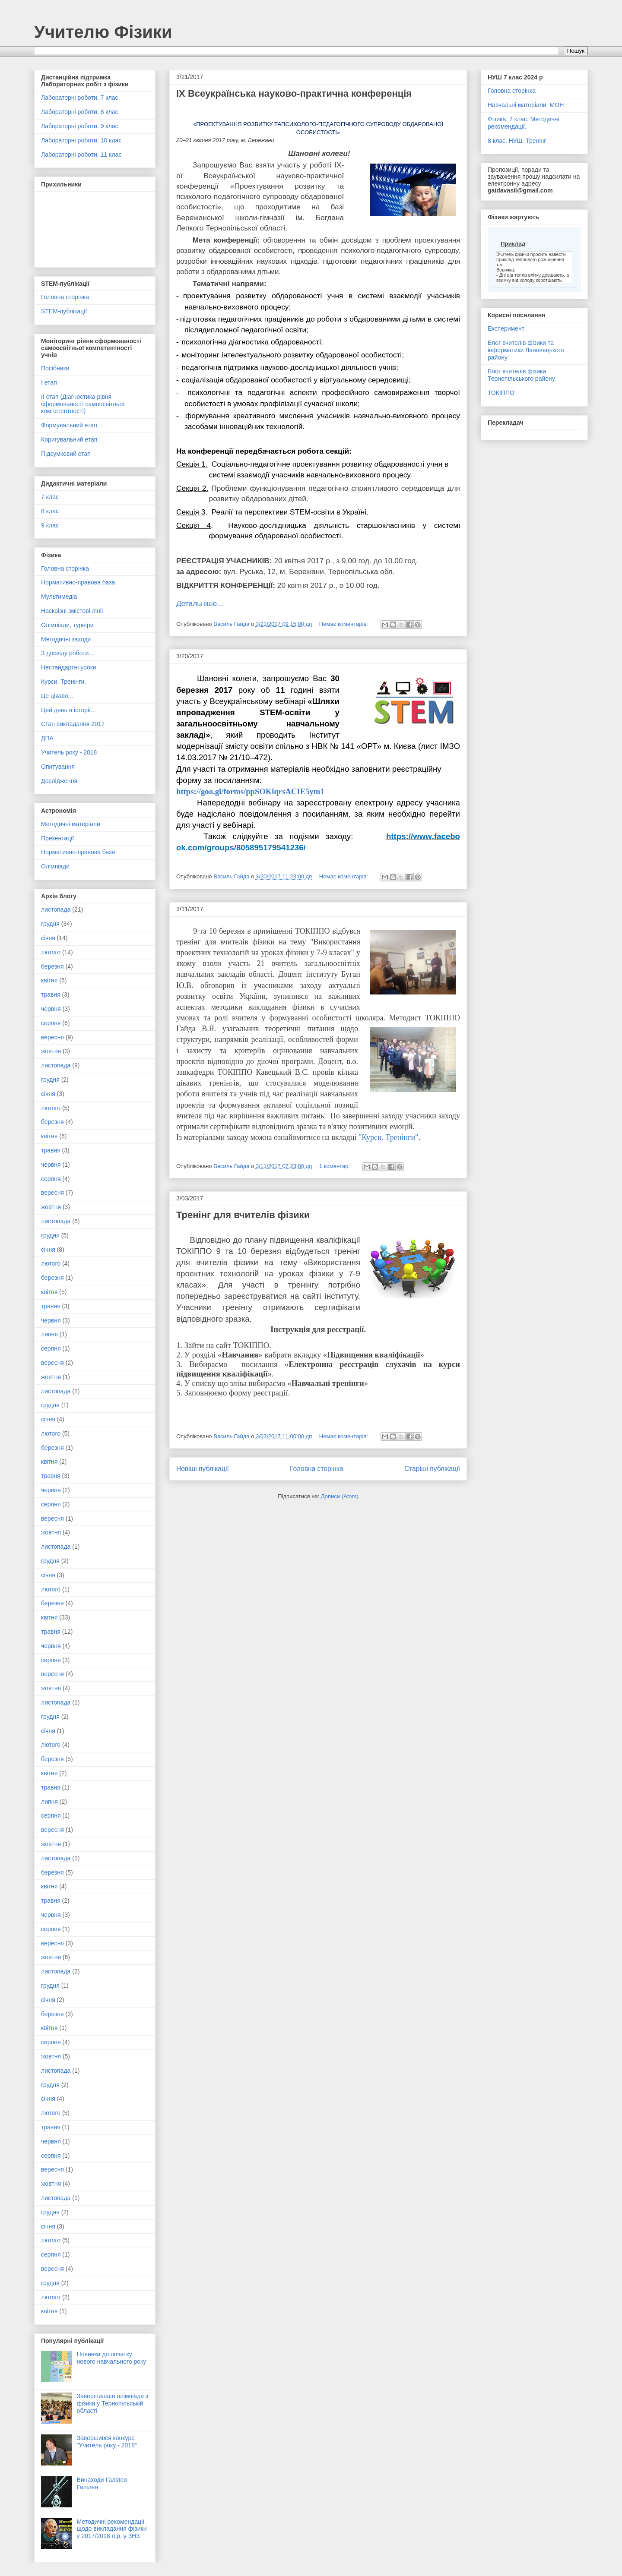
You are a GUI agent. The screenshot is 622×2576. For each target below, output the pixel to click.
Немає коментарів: (344, 624)
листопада (55, 909)
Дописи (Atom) (340, 1496)
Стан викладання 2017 (73, 723)
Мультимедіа (59, 596)
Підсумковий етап (66, 453)
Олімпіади (55, 866)
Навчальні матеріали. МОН (526, 104)
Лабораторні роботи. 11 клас (81, 154)
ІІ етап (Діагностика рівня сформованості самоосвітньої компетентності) (82, 404)
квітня (49, 980)
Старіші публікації (432, 1468)
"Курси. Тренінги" (387, 1137)
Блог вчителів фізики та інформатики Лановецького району (526, 350)
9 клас (50, 525)
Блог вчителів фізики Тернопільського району (521, 375)
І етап (49, 382)
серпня (50, 1023)
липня (49, 1334)
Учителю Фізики (103, 31)
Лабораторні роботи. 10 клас (81, 140)
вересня (52, 1037)
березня (52, 966)
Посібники (55, 368)
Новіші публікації (202, 1468)
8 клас (50, 511)
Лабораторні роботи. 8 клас (79, 111)
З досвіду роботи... (67, 653)
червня (51, 1008)
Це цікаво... (57, 695)
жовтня (51, 1051)
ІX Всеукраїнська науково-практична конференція (294, 93)
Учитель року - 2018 (69, 752)
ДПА (47, 738)
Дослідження (59, 780)
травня (50, 994)
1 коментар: (335, 1166)
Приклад (513, 243)
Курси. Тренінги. (63, 681)
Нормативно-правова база (78, 582)
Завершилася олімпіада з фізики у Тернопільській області (113, 2403)
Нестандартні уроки (68, 667)
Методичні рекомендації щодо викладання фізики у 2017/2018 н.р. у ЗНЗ (112, 2529)
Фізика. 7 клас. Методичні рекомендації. (523, 123)
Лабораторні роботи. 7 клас (79, 97)
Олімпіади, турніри (67, 625)
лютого (50, 952)
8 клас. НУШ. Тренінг (517, 140)
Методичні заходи (66, 639)
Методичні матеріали (70, 824)
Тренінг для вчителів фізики (243, 1214)
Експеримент (506, 328)
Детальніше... (199, 603)
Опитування (58, 766)
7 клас (50, 496)
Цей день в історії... (68, 710)
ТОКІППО (501, 392)
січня (48, 937)
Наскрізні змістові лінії (72, 610)
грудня (50, 923)
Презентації (57, 838)
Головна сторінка (316, 1468)
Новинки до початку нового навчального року (111, 2358)
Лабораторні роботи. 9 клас (79, 126)
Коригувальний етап (69, 439)
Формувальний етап (69, 425)
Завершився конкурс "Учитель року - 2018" (107, 2441)
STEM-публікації (64, 311)
